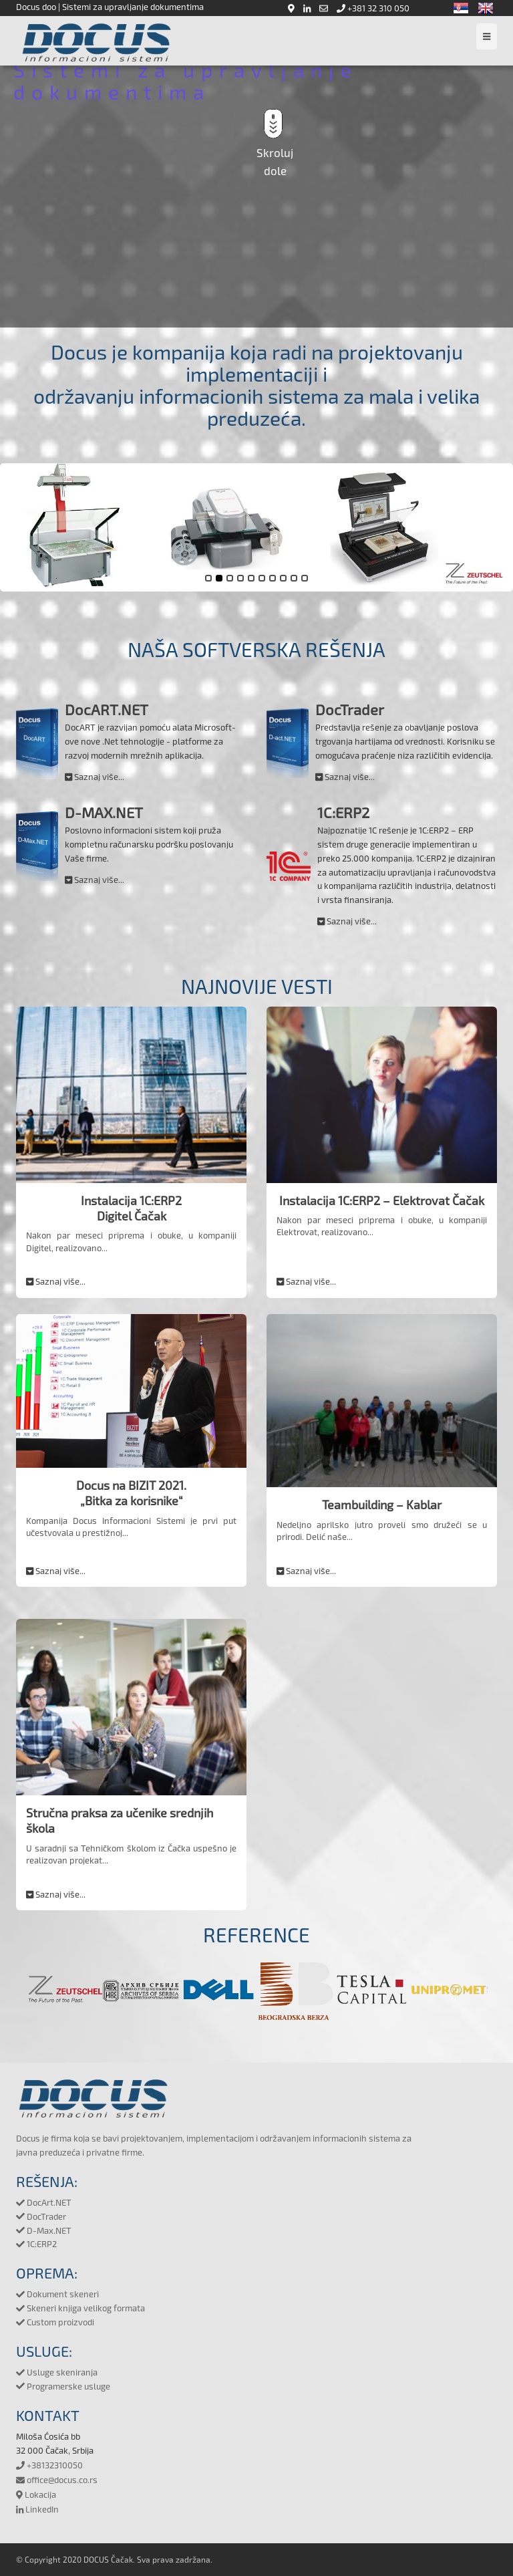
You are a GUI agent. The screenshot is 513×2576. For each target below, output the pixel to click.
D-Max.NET (43, 2230)
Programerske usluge (63, 2386)
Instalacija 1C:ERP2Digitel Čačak (131, 1208)
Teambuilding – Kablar (382, 1504)
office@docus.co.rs (57, 2479)
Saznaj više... (94, 776)
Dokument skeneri (57, 2294)
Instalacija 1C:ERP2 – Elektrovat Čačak (381, 1200)
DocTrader (41, 2216)
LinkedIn (37, 2509)
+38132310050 (49, 2465)
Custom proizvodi (55, 2322)
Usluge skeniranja (57, 2372)
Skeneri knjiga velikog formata (80, 2308)
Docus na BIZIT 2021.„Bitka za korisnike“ (131, 1493)
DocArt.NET (43, 2202)
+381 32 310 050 (373, 8)
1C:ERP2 (36, 2243)
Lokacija (36, 2494)
